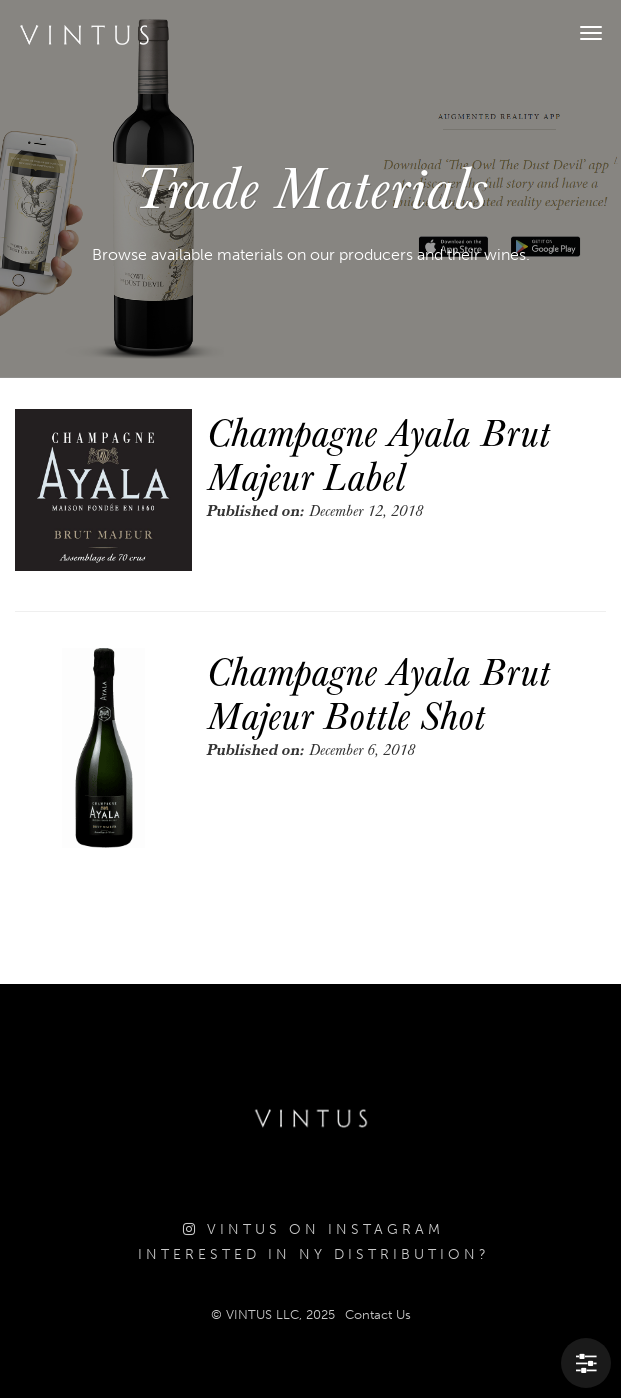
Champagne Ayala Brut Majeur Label (378, 453)
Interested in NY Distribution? (314, 1254)
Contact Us (378, 1314)
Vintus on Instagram (313, 1229)
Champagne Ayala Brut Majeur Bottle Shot (378, 692)
